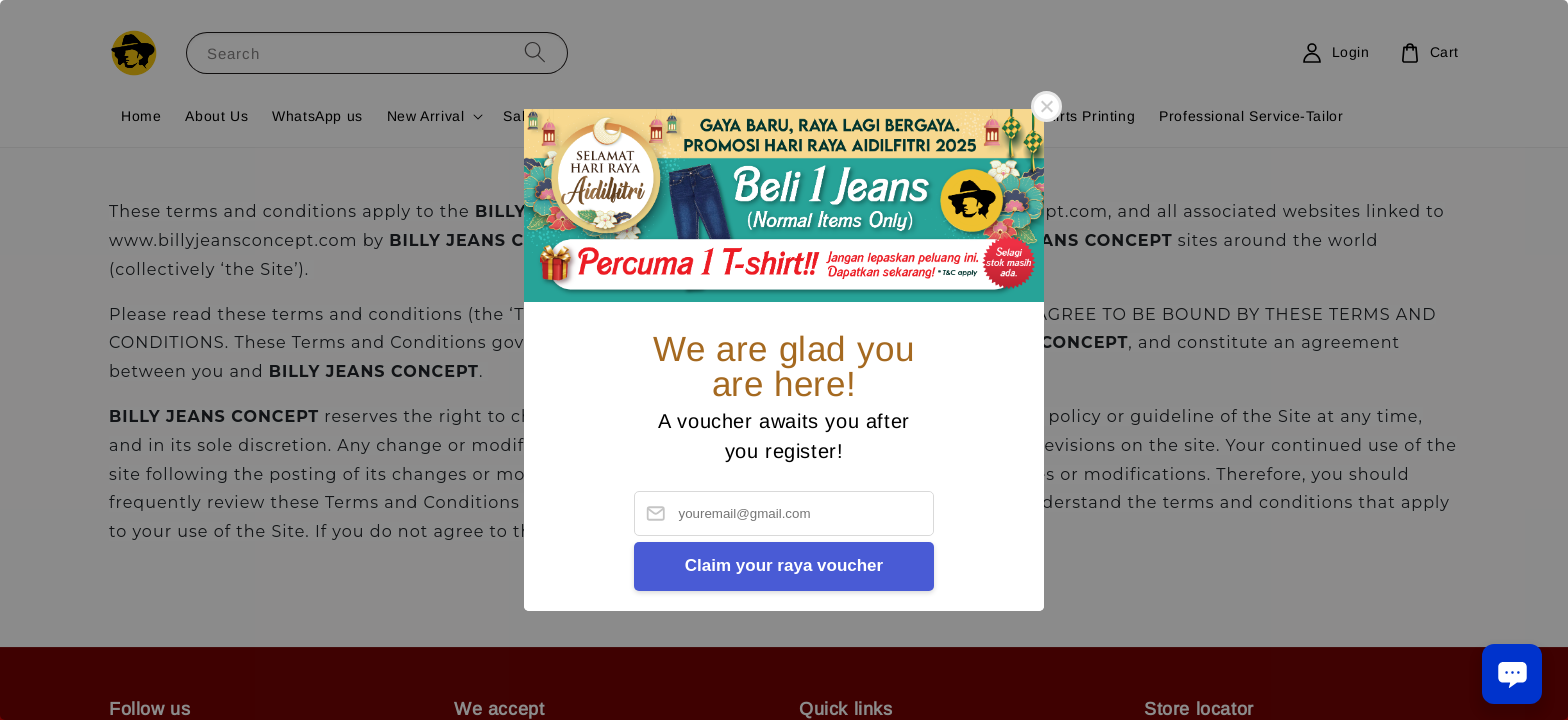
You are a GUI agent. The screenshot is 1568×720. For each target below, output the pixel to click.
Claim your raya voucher (784, 565)
